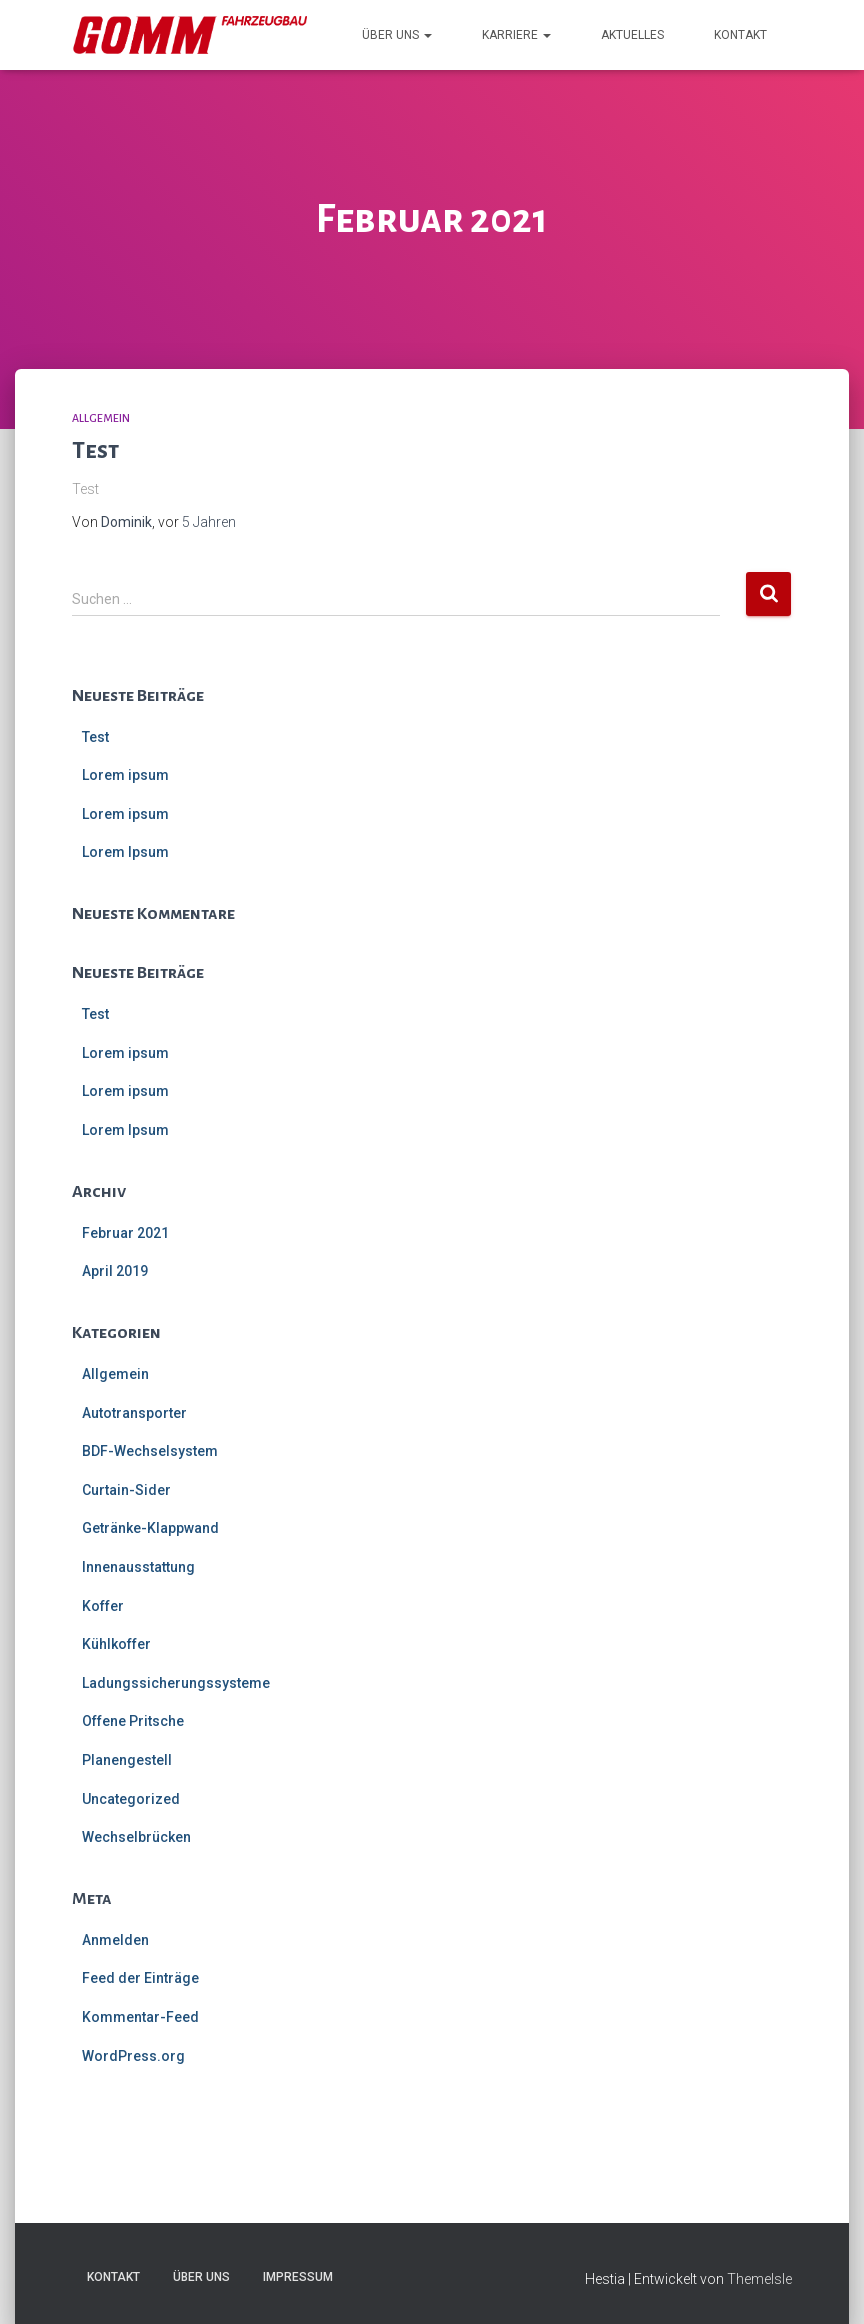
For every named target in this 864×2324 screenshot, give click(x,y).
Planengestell (127, 1760)
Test (95, 450)
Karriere (516, 35)
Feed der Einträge (140, 1978)
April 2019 (115, 1271)
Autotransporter (134, 1413)
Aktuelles (632, 35)
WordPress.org (133, 2056)
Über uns (397, 35)
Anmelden (115, 1940)
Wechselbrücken (136, 1837)
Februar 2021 (125, 1233)
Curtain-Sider (126, 1490)
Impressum (298, 2277)
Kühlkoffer (116, 1644)
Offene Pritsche (133, 1721)
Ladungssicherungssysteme (176, 1683)
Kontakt (740, 35)
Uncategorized (131, 1799)
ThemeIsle (759, 2279)
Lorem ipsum (125, 775)
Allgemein (101, 418)
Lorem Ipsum (125, 852)
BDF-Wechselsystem (150, 1451)
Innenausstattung (138, 1567)
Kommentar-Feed (140, 2017)
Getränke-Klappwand (150, 1528)
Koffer (103, 1606)
